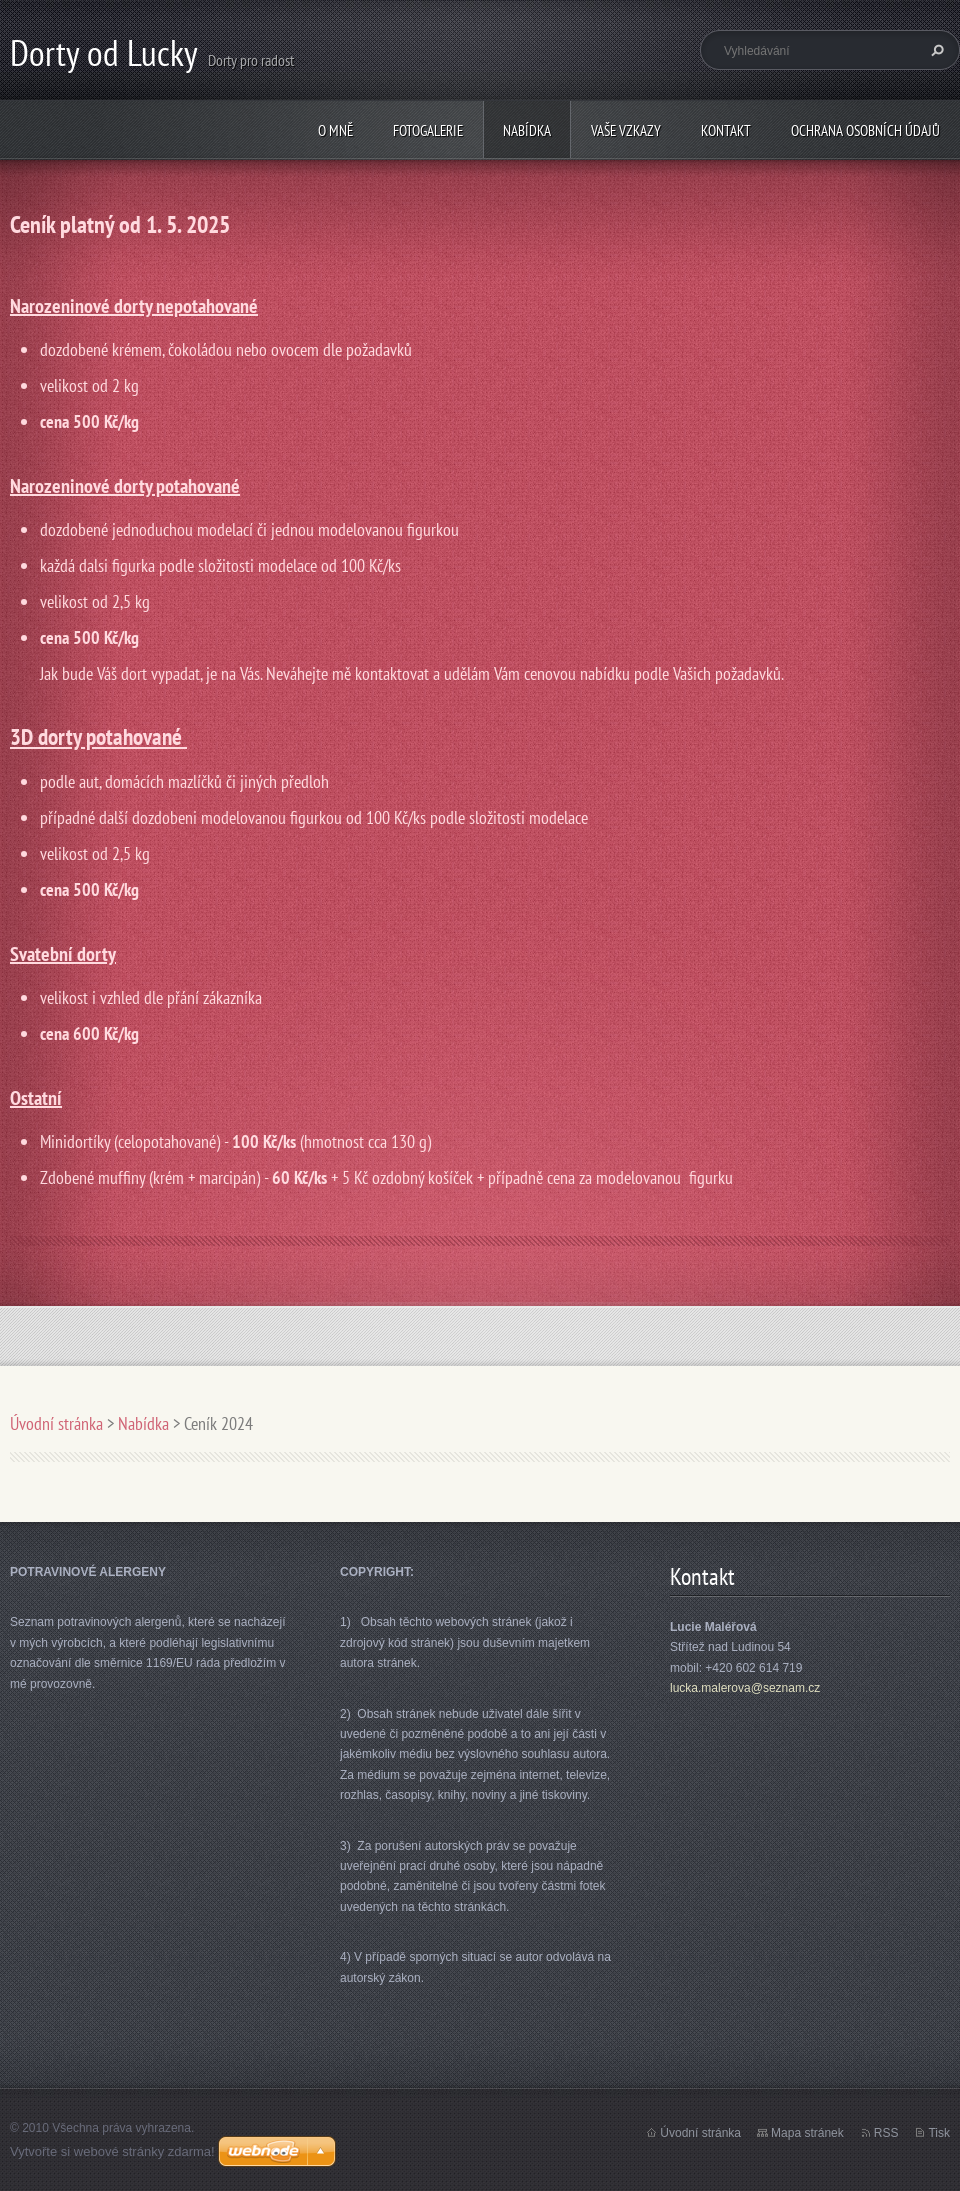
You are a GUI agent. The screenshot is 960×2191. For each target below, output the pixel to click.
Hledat (935, 50)
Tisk (939, 2133)
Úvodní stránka (56, 1423)
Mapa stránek (807, 2133)
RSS (886, 2133)
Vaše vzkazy (626, 130)
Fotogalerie (428, 130)
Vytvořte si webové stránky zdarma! (112, 2151)
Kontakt (726, 130)
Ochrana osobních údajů (865, 130)
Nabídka (527, 130)
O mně (335, 130)
